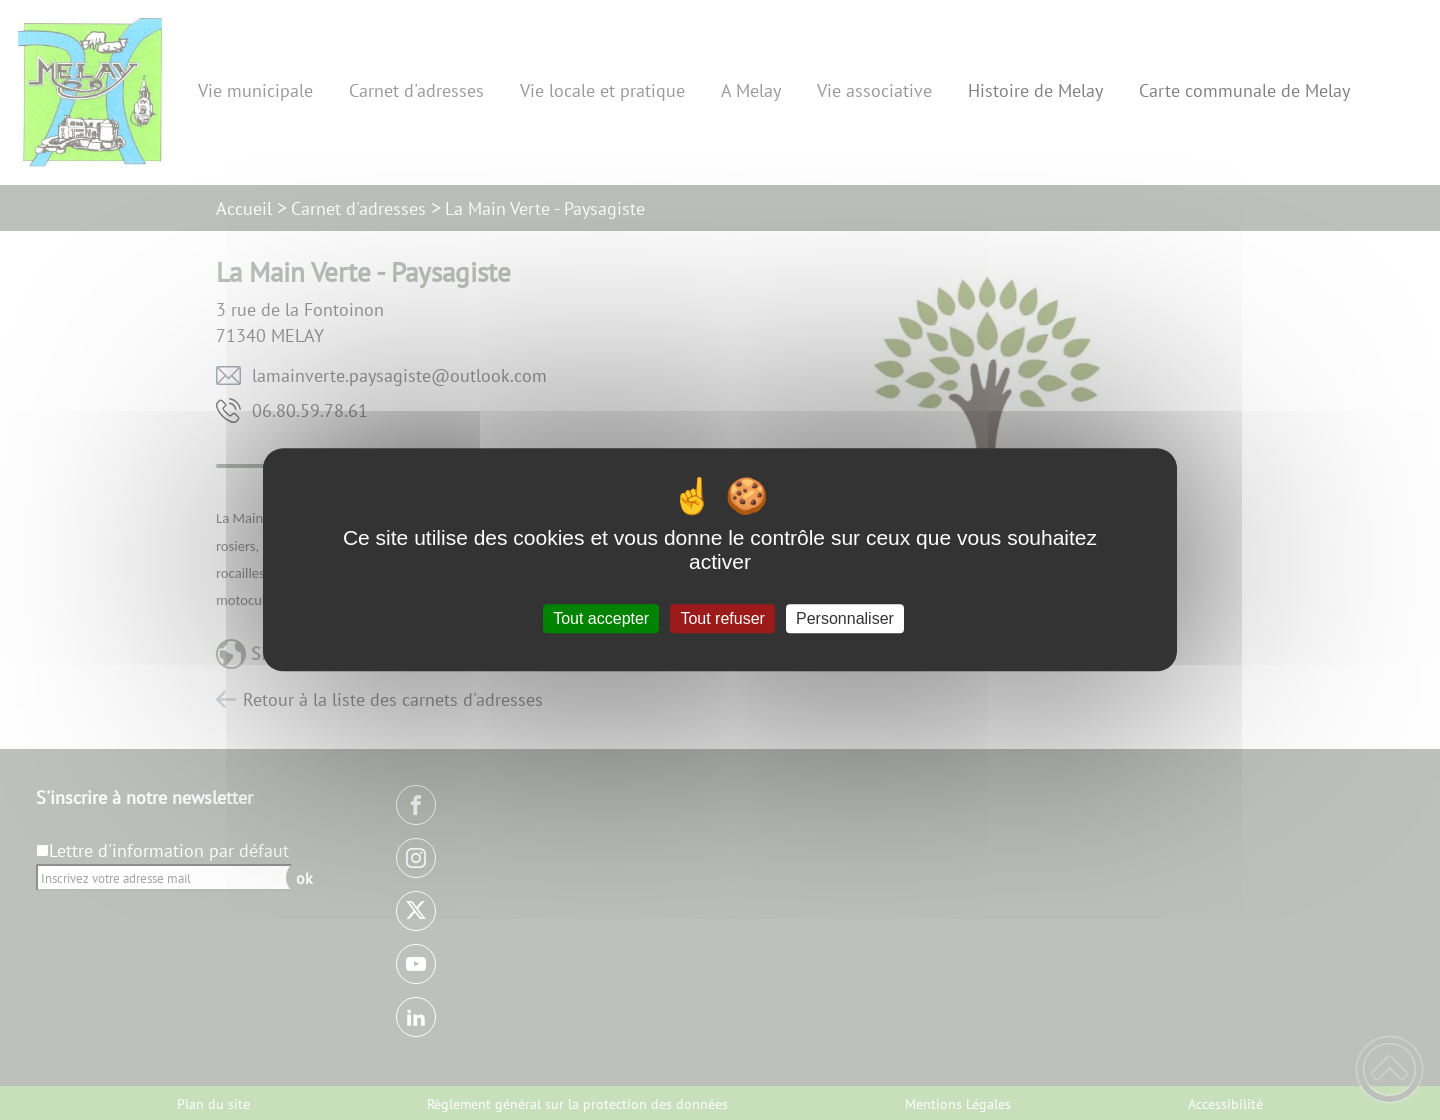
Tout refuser (722, 618)
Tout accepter (601, 618)
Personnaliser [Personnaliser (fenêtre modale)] (845, 618)
